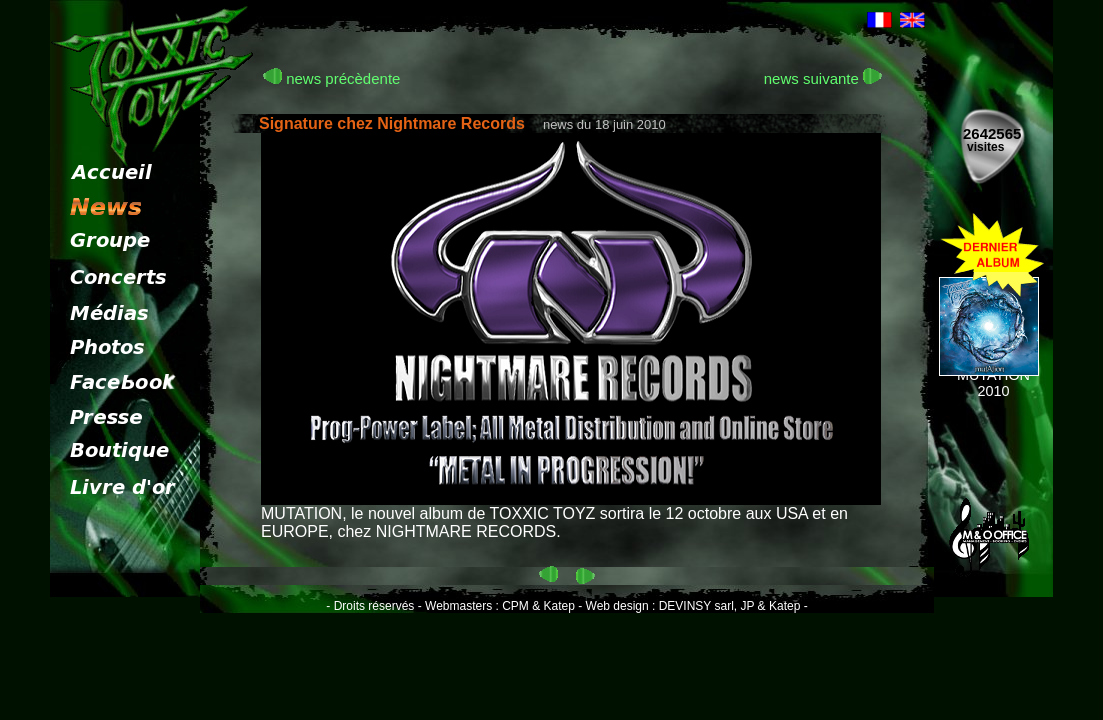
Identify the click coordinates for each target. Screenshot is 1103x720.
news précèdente (331, 78)
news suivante (823, 78)
